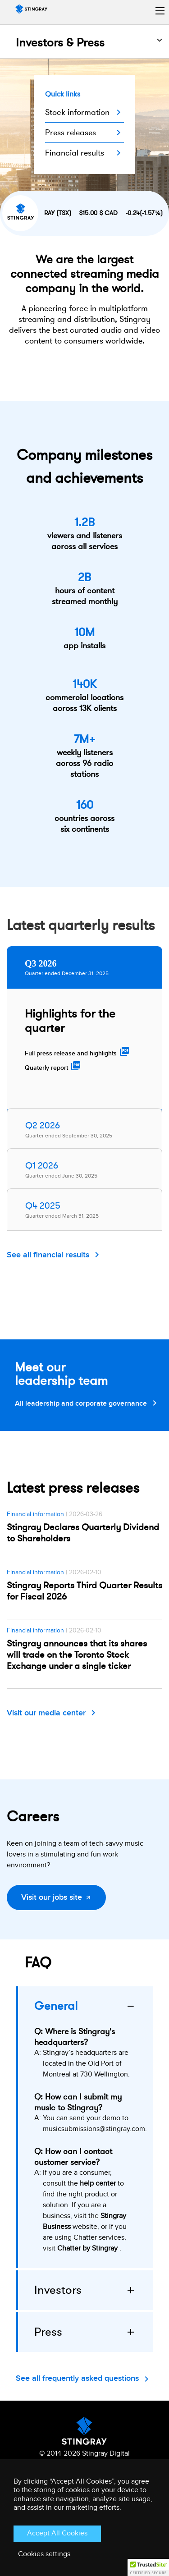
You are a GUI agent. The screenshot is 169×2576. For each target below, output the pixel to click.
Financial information (35, 1514)
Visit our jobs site (51, 1897)
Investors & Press (60, 42)
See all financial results (48, 1255)
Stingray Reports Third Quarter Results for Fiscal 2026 (84, 1591)
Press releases (70, 132)
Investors (58, 2290)
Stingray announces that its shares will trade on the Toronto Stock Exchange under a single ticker (77, 1654)
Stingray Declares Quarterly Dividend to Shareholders (83, 1533)
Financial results (74, 152)
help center (98, 2183)
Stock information (77, 112)
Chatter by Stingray (87, 2248)
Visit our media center (46, 1713)
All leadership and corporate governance (81, 1403)
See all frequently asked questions (77, 2378)
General (56, 2006)
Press (48, 2332)
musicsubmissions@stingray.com (94, 2129)
